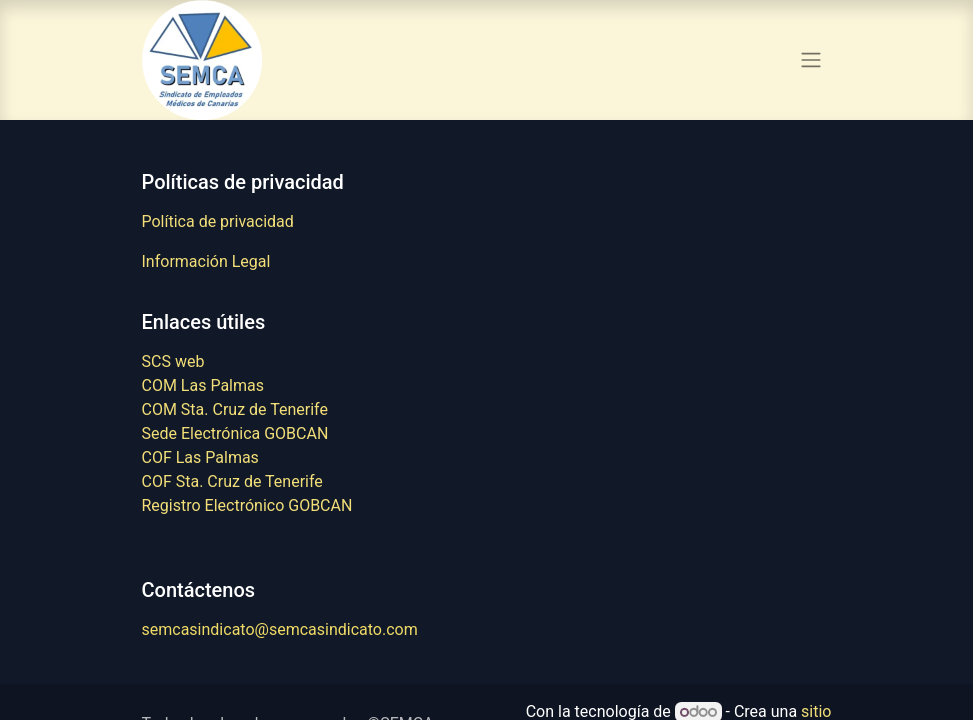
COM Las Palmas (203, 385)
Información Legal (206, 261)
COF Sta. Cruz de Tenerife (232, 481)
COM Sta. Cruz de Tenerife (235, 409)
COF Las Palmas (200, 457)
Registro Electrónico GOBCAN (247, 505)
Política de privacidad (218, 221)
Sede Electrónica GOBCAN (235, 433)
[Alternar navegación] (811, 60)
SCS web (173, 361)
